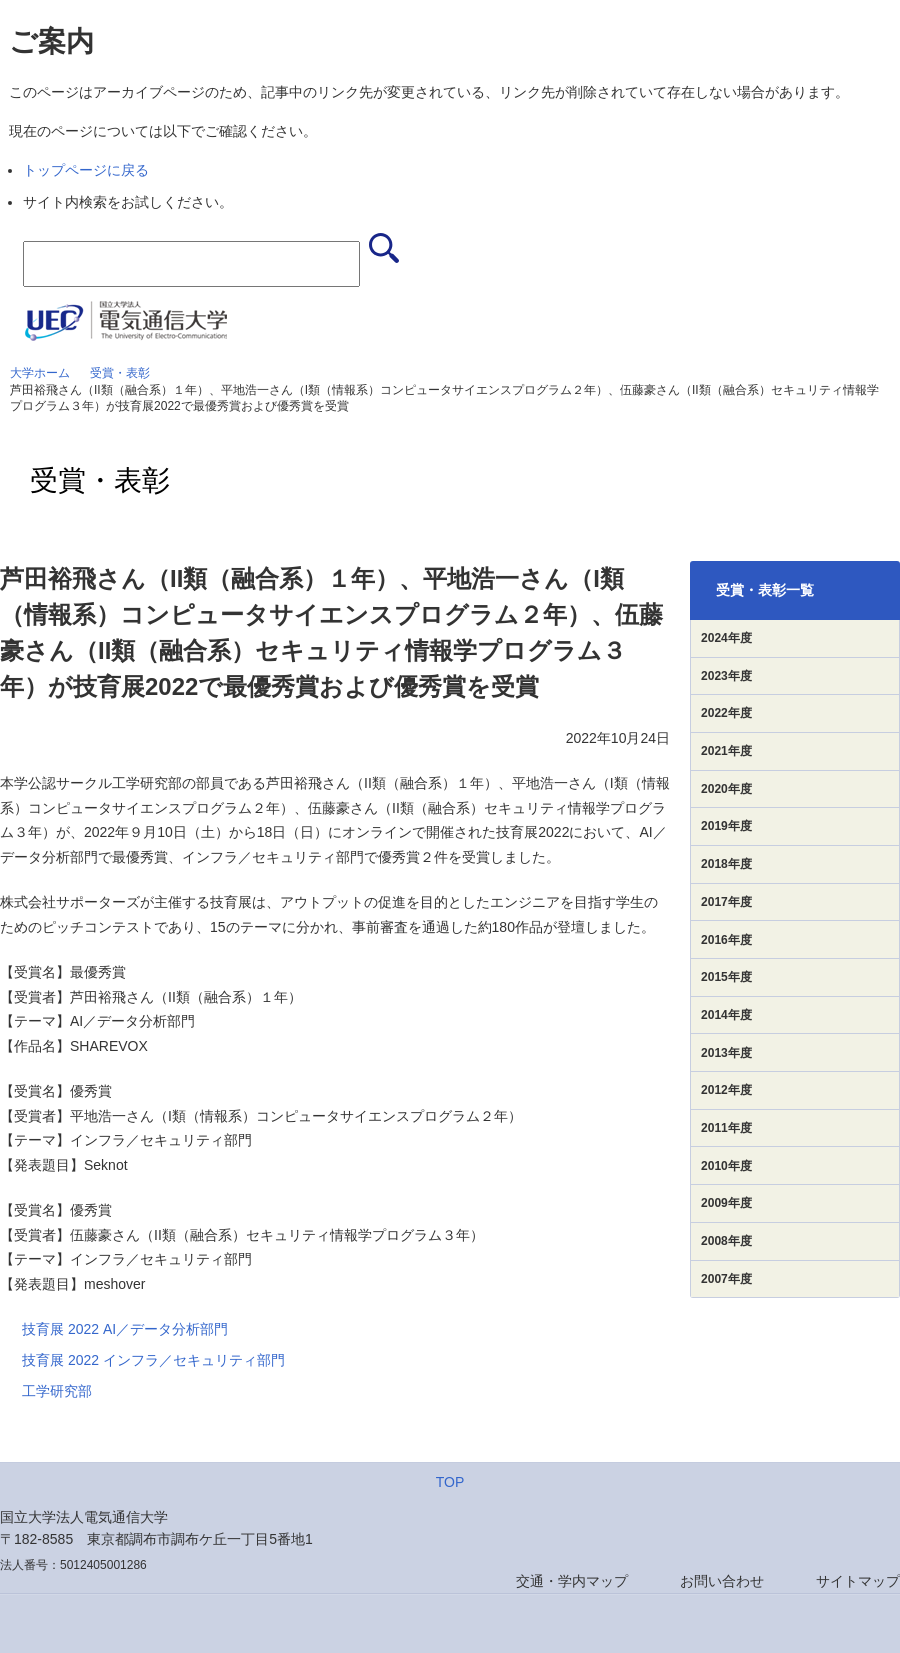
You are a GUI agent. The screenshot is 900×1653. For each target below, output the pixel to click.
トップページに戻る (86, 170)
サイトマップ (858, 1581)
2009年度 (726, 1203)
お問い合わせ (722, 1581)
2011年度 (726, 1128)
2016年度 (726, 940)
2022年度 (726, 713)
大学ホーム (40, 373)
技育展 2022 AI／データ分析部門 (125, 1329)
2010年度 (726, 1166)
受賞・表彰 (120, 373)
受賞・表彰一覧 (765, 590)
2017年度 (726, 902)
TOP (450, 1482)
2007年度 (726, 1279)
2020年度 (726, 789)
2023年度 (726, 676)
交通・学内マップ (572, 1581)
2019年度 (726, 826)
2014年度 (726, 1015)
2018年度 (726, 864)
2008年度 (726, 1241)
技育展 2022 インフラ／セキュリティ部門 (153, 1360)
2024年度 (726, 638)
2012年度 (726, 1090)
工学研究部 (57, 1391)
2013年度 (726, 1053)
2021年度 (726, 751)
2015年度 (726, 977)
